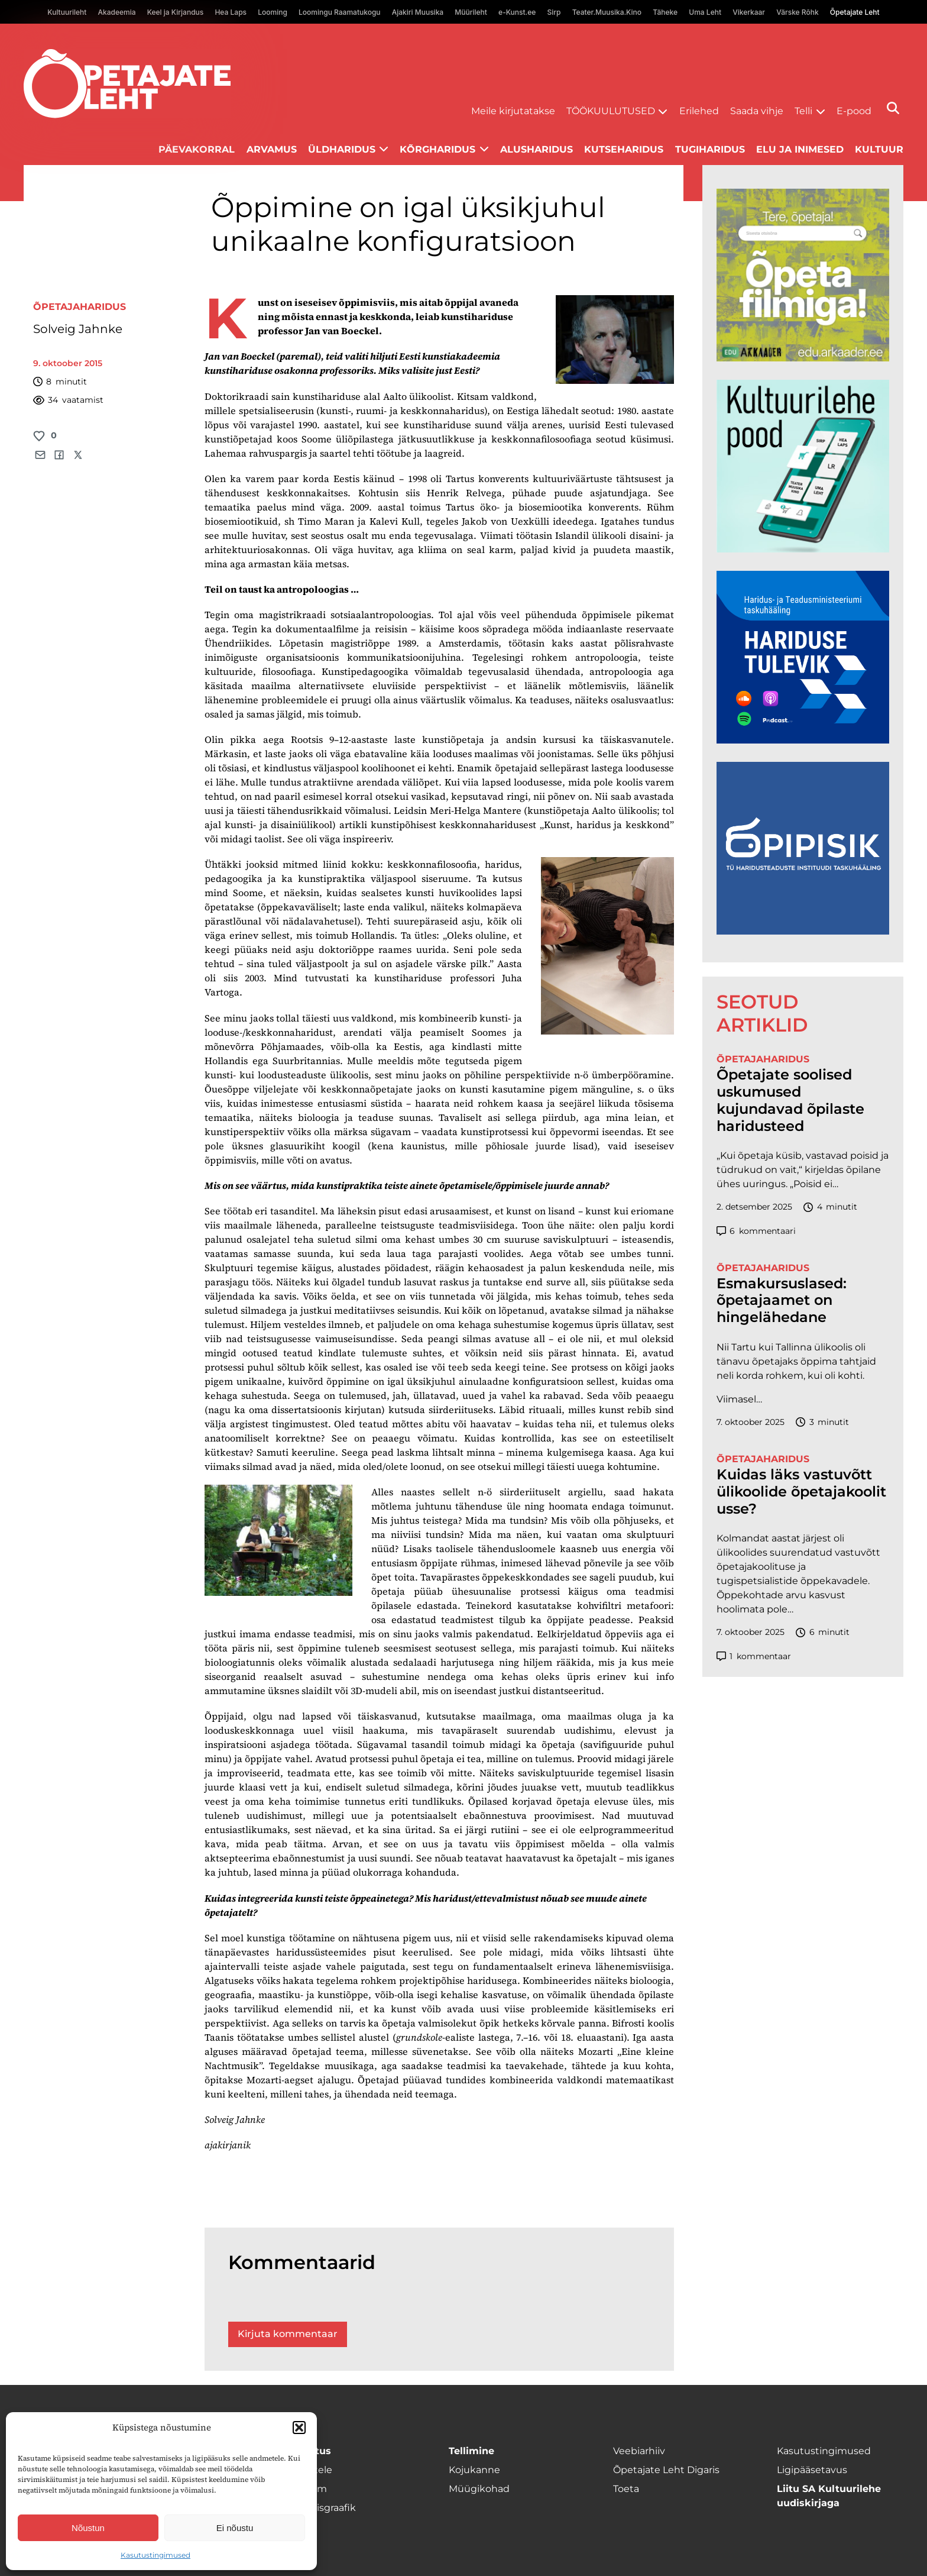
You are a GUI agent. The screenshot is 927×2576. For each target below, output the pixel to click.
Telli (803, 111)
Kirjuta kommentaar (288, 2333)
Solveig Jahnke (77, 329)
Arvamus (272, 149)
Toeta (626, 2488)
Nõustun (88, 2528)
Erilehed (699, 111)
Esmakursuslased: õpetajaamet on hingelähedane (782, 1300)
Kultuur (879, 149)
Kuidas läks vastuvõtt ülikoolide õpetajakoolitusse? (801, 1491)
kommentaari (756, 1231)
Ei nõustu (235, 2528)
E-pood (854, 111)
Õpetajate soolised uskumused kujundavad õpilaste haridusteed (790, 1100)
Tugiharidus (710, 149)
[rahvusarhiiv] (803, 358)
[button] (299, 2427)
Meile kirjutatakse (513, 111)
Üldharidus (341, 149)
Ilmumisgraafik (320, 2507)
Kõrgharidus (437, 149)
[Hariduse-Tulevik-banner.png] (803, 740)
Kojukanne (474, 2469)
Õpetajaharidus (79, 306)
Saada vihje (756, 111)
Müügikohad (479, 2488)
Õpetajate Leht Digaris (666, 2469)
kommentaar (754, 1656)
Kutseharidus (623, 149)
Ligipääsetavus (812, 2469)
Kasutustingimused (155, 2555)
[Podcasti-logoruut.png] (803, 931)
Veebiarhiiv (639, 2451)
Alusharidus (536, 149)
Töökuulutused (610, 111)
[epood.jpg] (803, 549)
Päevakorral (196, 149)
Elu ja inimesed (800, 149)
